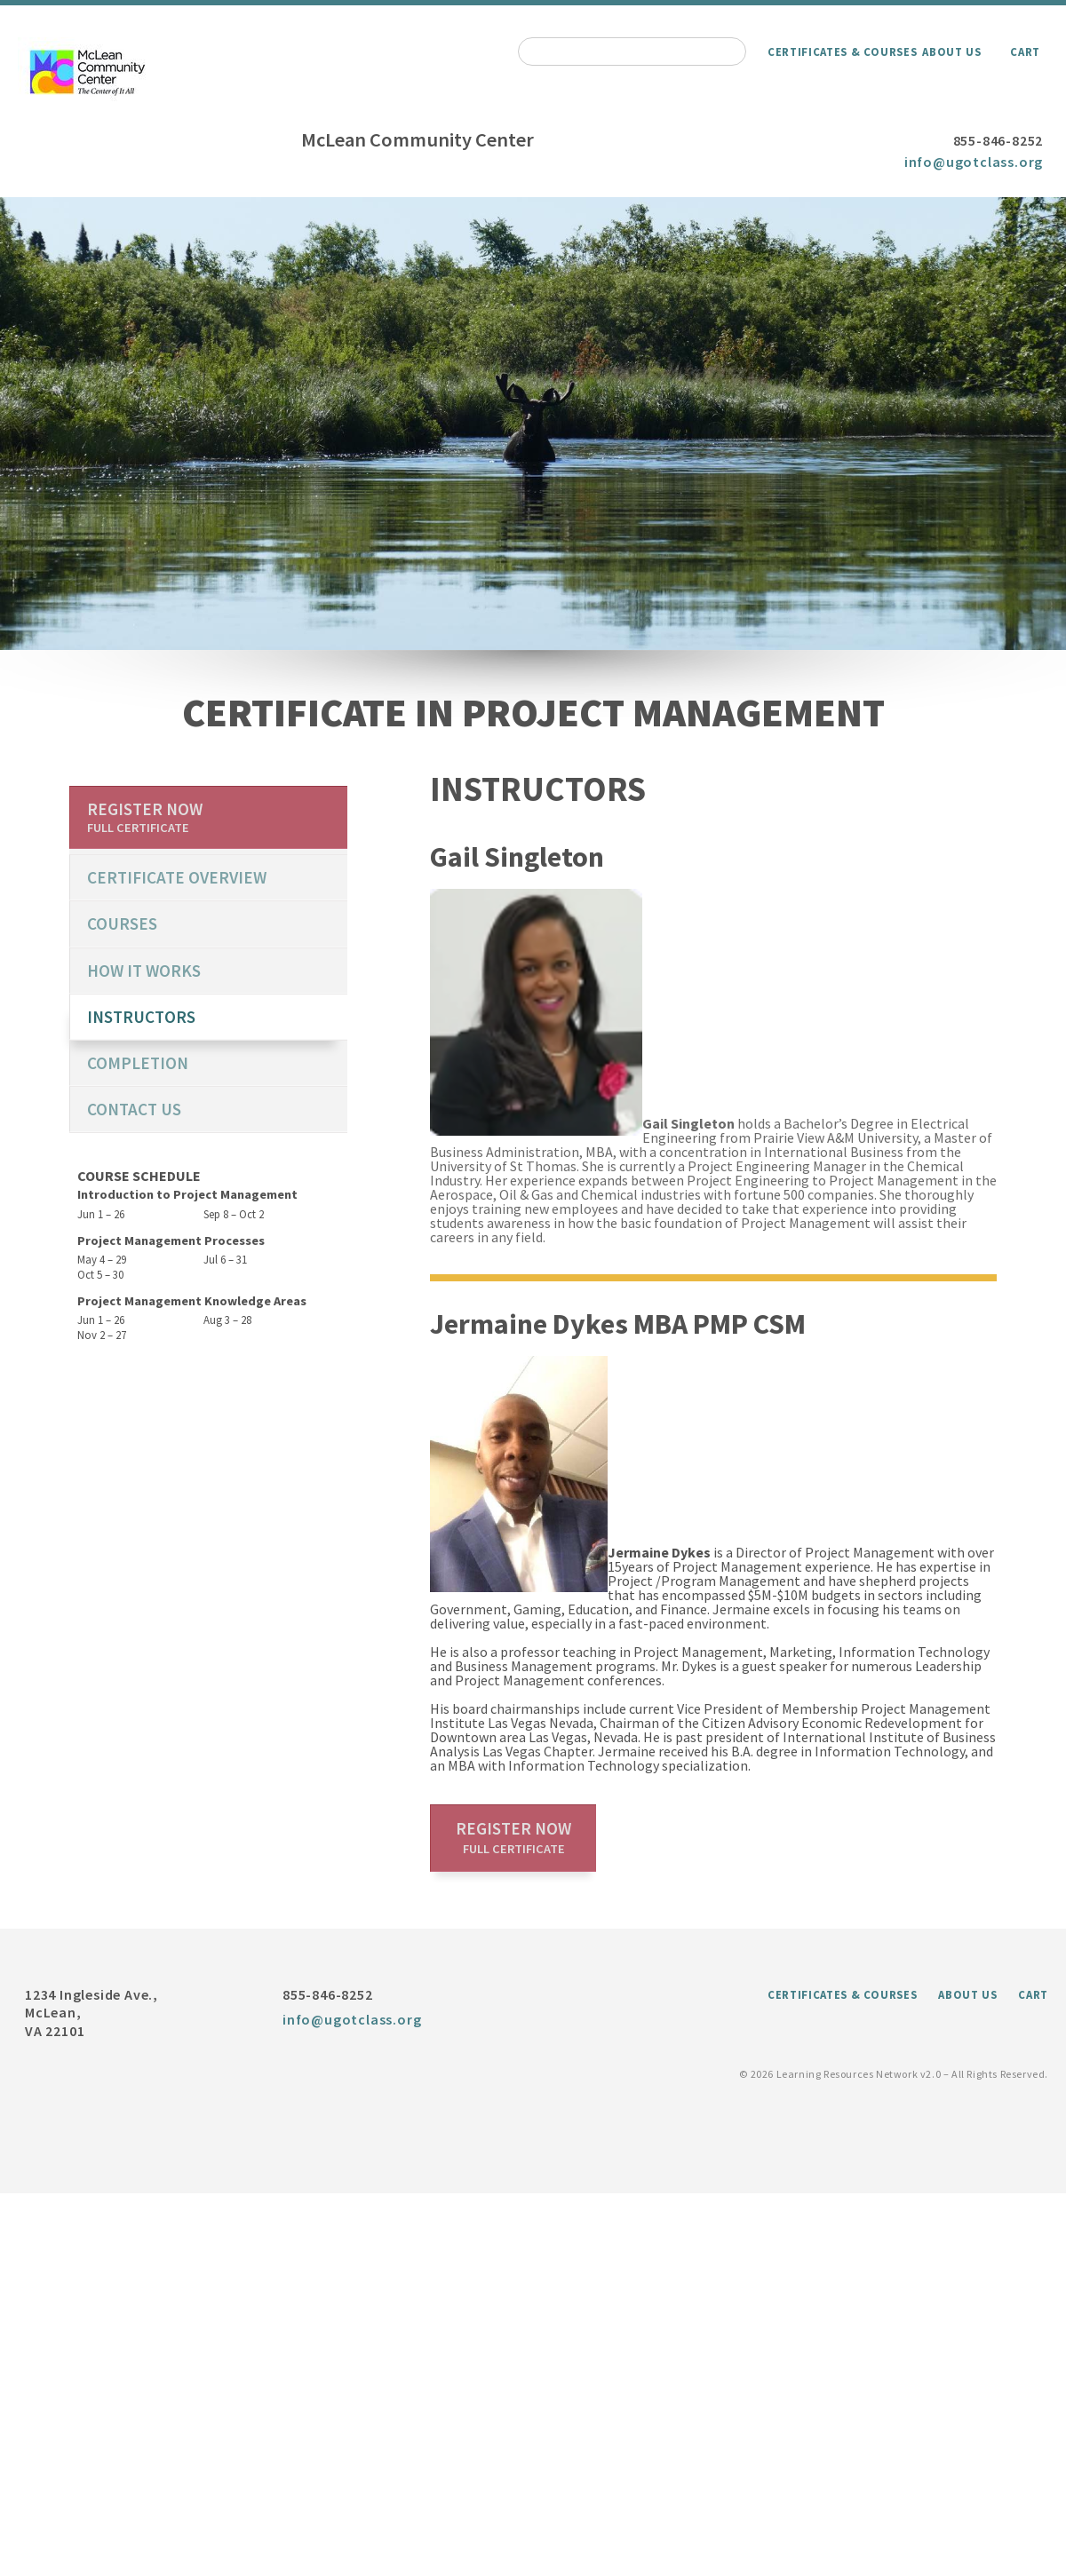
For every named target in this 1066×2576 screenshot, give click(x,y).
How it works (144, 970)
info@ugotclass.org (973, 161)
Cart (1025, 51)
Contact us (134, 1109)
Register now (513, 1837)
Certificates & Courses (842, 51)
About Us (951, 51)
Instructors (141, 1016)
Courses (122, 923)
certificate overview (176, 877)
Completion (137, 1063)
